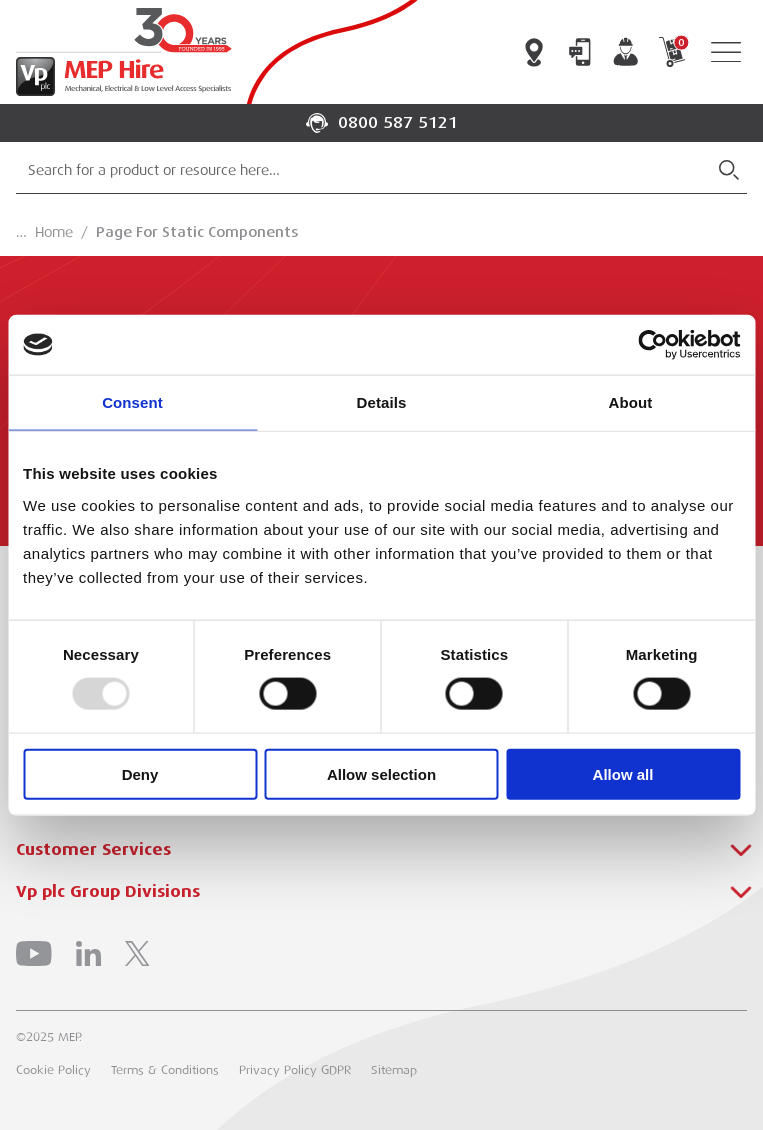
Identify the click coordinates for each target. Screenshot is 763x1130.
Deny (140, 773)
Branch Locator (534, 52)
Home (54, 232)
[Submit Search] (729, 170)
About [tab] (631, 402)
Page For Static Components (197, 232)
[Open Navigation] (726, 52)
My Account (626, 52)
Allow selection (381, 773)
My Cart (672, 52)
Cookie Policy (53, 1070)
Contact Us (580, 52)
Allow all (623, 773)
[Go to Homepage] (120, 52)
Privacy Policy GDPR (295, 1070)
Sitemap (394, 1070)
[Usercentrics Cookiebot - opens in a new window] (652, 345)
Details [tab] (382, 402)
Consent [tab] (132, 402)
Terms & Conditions (165, 1070)
